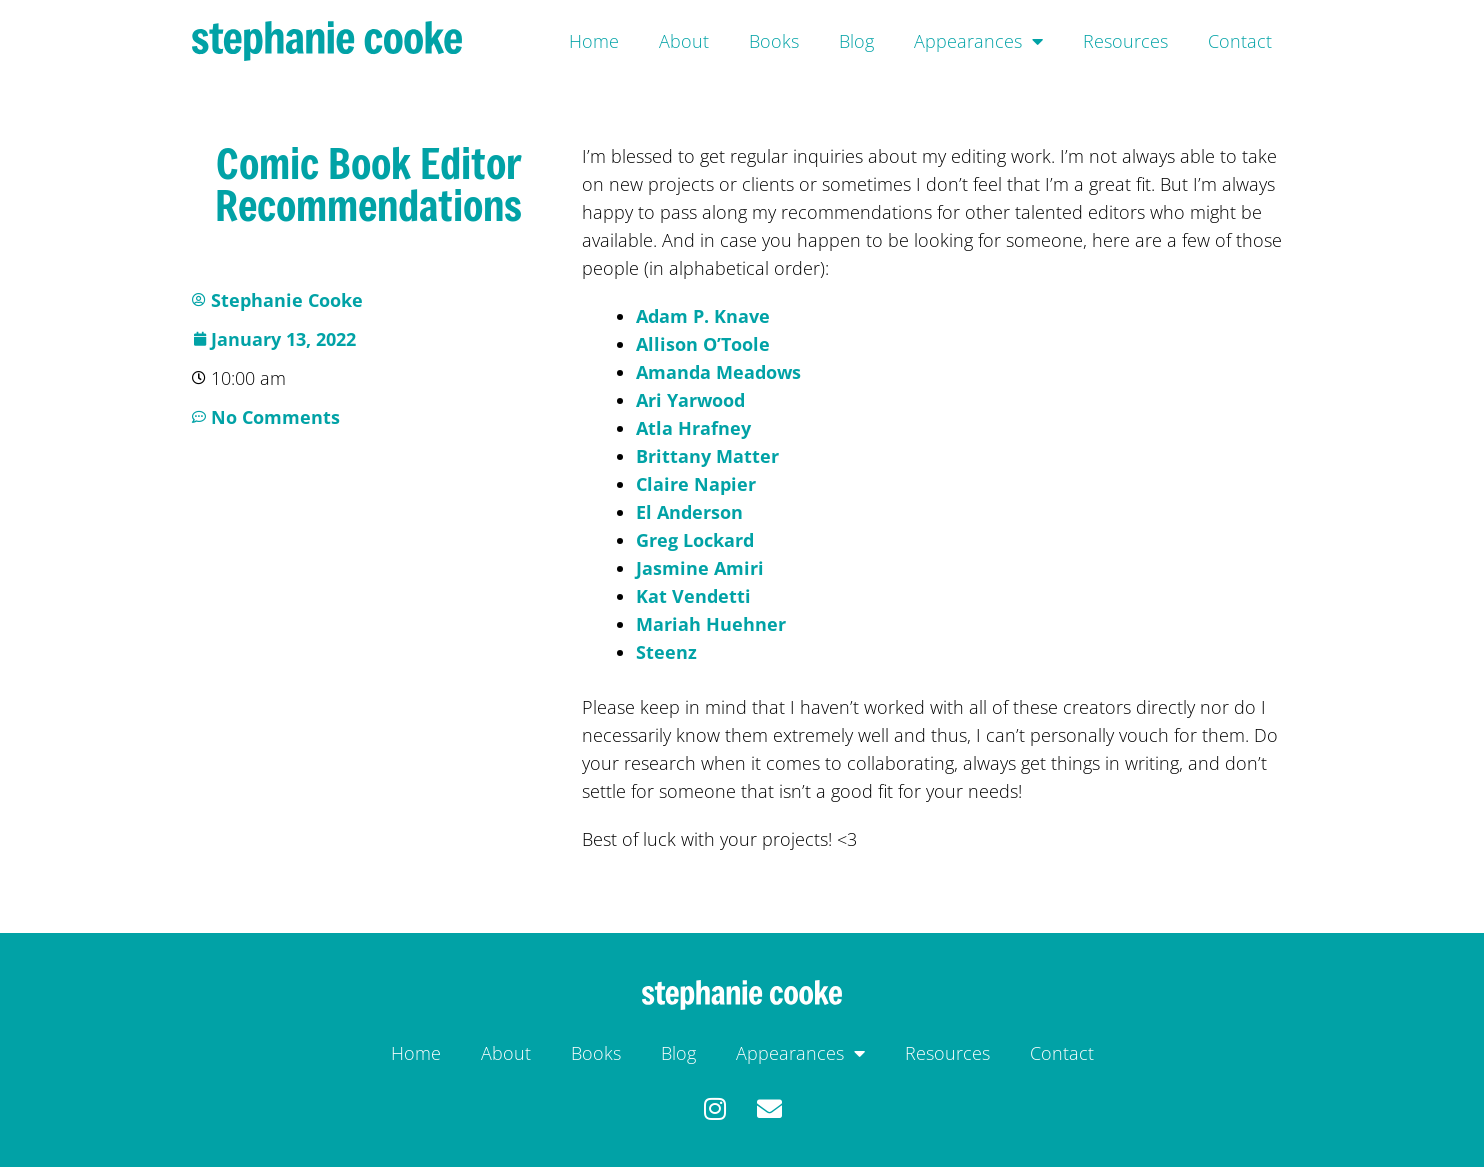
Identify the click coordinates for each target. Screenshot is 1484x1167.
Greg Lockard (695, 540)
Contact (1240, 41)
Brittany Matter (707, 456)
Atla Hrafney (693, 428)
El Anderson (689, 512)
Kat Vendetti (693, 596)
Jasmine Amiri (700, 568)
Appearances (978, 41)
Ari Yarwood (690, 400)
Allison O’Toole (703, 344)
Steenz (666, 652)
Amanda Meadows (718, 372)
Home (594, 41)
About (684, 41)
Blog (856, 41)
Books (774, 41)
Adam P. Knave (703, 316)
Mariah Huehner (711, 624)
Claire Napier (696, 484)
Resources (1125, 41)
